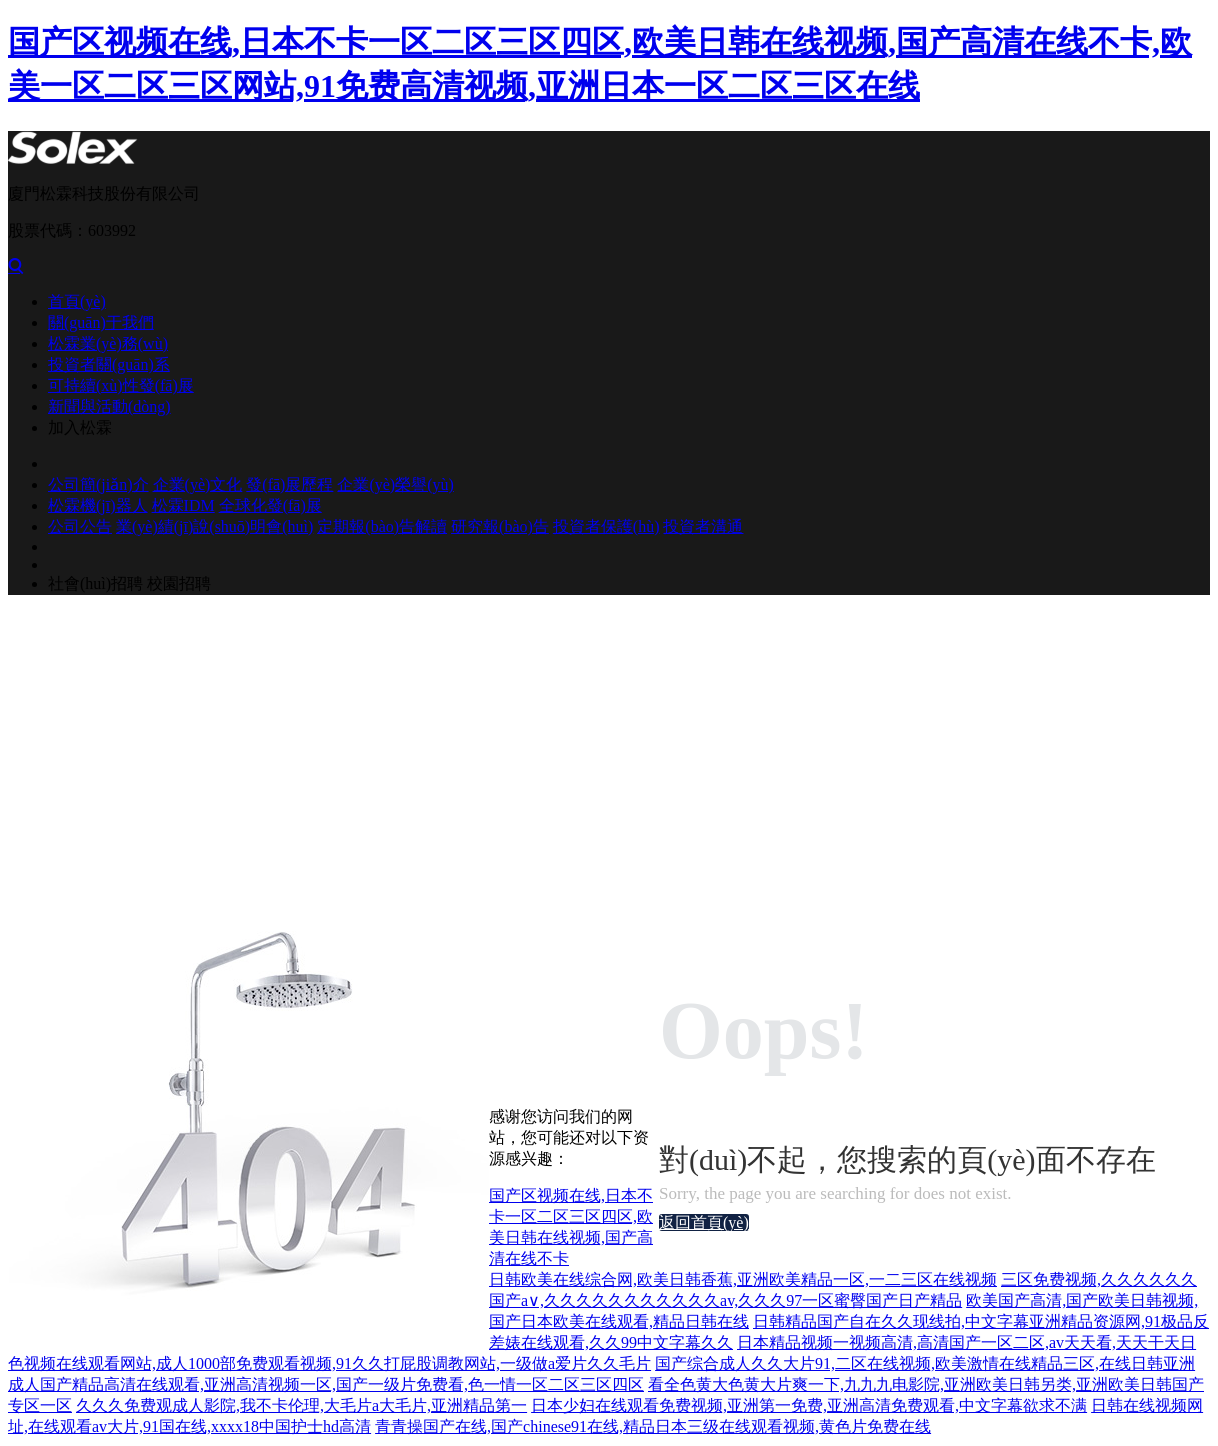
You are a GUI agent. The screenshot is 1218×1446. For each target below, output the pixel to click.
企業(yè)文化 (198, 484)
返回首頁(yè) (704, 1222)
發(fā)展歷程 (289, 484)
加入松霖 (80, 427)
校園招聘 (179, 583)
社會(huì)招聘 (95, 583)
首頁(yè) (77, 301)
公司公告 (80, 526)
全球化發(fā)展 (270, 505)
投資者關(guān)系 (109, 364)
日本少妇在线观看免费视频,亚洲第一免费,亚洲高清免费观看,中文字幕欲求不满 (809, 1405)
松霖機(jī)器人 (98, 505)
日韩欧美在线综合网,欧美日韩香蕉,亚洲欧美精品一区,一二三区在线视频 (743, 1279)
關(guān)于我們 (101, 322)
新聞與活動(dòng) (109, 406)
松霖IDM (183, 505)
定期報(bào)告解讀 (382, 526)
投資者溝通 (703, 526)
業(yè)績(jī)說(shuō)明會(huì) (214, 526)
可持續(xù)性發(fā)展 (121, 385)
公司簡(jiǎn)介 (98, 484)
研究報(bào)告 (500, 526)
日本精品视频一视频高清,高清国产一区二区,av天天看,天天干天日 (966, 1342)
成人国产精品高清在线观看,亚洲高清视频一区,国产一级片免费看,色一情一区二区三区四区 (326, 1384)
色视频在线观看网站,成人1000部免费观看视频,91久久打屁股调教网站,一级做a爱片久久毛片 (329, 1363)
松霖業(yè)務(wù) (108, 343)
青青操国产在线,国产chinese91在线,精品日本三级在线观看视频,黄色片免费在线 (653, 1426)
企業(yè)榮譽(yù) (395, 484)
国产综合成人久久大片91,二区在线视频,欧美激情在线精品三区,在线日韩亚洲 (925, 1363)
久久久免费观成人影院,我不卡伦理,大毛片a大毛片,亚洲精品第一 (301, 1405)
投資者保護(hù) (606, 526)
